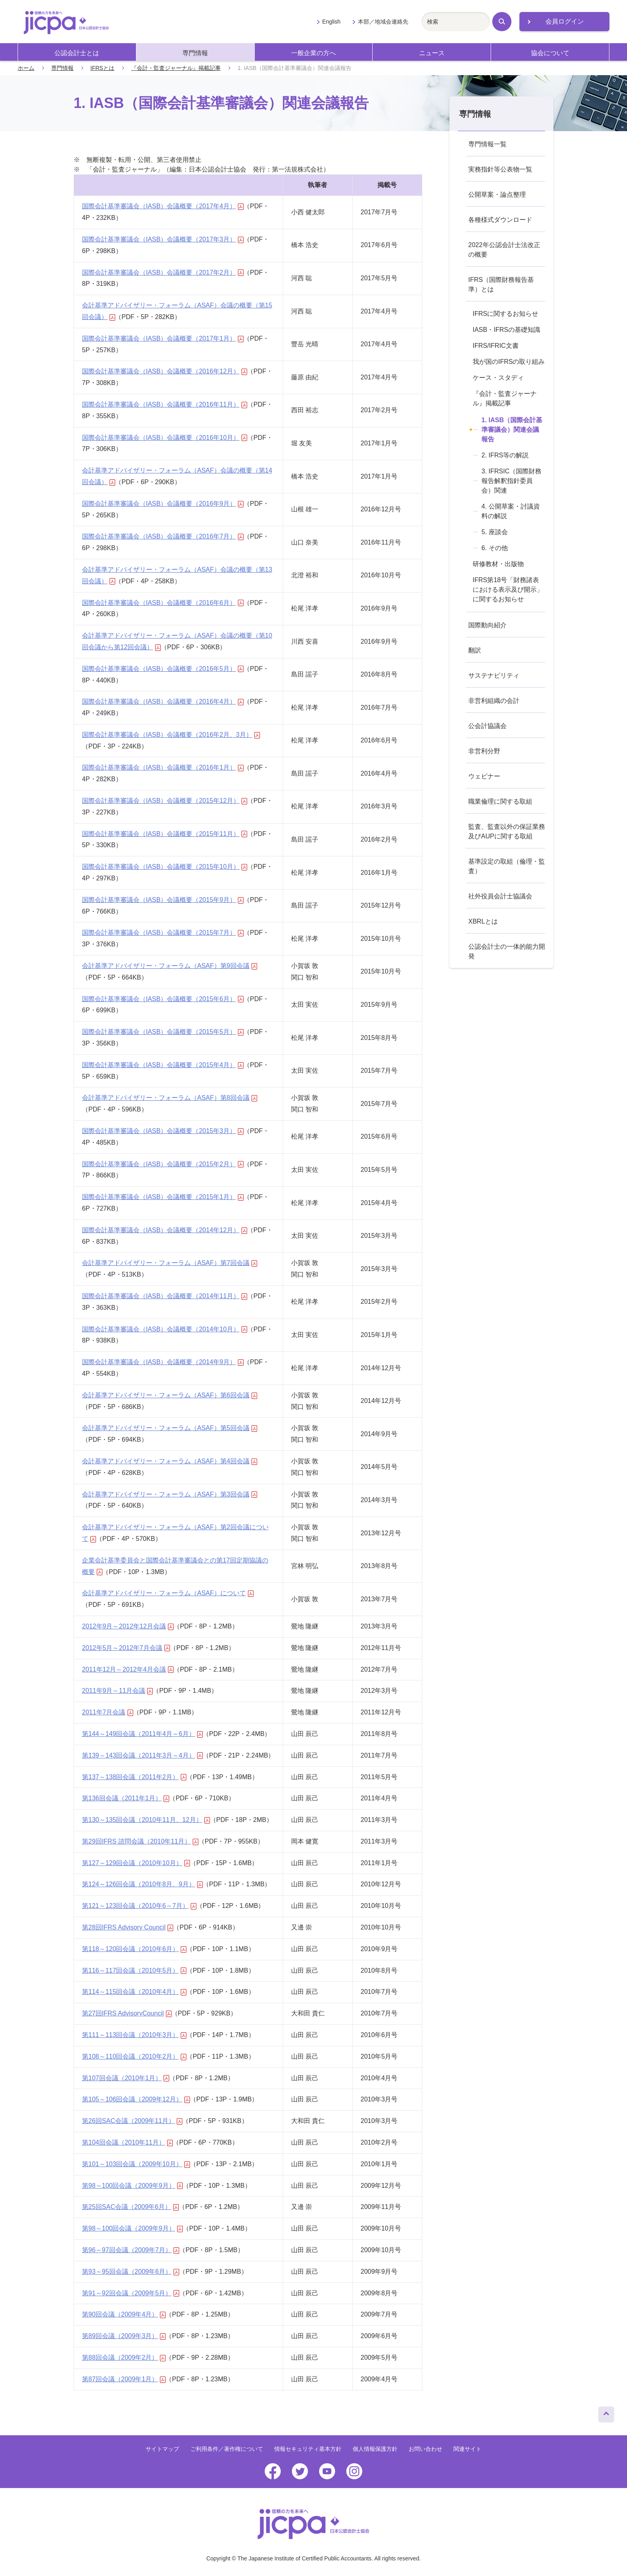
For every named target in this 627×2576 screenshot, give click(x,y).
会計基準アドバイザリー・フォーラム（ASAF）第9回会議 (169, 965)
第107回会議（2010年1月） (125, 2078)
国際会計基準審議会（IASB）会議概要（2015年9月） (163, 899)
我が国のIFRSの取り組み (509, 361)
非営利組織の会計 (493, 700)
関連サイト (467, 2449)
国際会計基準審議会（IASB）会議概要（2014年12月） (164, 1230)
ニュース (432, 53)
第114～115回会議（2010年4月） (134, 1991)
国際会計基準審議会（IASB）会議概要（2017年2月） (163, 272)
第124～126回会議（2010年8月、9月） (142, 1884)
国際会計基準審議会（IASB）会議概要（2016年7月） (163, 536)
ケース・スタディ (498, 377)
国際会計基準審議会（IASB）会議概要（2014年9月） (163, 1362)
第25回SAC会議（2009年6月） (130, 2206)
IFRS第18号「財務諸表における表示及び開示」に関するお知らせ (508, 590)
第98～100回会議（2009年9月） (132, 2185)
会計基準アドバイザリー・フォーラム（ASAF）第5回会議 (169, 1428)
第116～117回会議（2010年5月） (134, 1970)
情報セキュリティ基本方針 (307, 2449)
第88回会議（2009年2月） (124, 2357)
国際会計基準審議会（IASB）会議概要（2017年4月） (163, 206)
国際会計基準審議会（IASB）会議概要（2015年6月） (163, 999)
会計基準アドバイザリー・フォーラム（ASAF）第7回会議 (169, 1262)
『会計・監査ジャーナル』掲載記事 (176, 68)
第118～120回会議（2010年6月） (134, 1948)
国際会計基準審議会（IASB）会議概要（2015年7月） (163, 932)
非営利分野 (484, 751)
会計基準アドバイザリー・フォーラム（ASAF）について (168, 1593)
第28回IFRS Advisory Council (127, 1927)
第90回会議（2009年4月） (124, 2314)
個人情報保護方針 (375, 2449)
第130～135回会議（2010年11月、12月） (146, 1819)
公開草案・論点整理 (497, 194)
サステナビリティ (493, 675)
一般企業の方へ (313, 53)
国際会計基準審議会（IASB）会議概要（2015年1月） (163, 1196)
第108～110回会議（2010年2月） (134, 2056)
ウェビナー (484, 776)
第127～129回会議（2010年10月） (136, 1863)
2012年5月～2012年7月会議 (126, 1647)
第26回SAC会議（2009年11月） (132, 2120)
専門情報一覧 (487, 144)
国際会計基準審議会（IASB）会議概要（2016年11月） (164, 404)
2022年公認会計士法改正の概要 (504, 249)
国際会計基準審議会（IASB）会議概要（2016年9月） (163, 503)
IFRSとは (102, 68)
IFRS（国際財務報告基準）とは (501, 284)
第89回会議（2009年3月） (124, 2336)
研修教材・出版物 (498, 564)
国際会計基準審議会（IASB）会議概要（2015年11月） (164, 833)
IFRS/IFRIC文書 (496, 345)
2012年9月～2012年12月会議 (128, 1626)
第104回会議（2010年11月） (127, 2142)
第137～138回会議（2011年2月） (134, 1777)
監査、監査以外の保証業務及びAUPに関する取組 (506, 831)
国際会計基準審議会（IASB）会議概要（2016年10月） (164, 437)
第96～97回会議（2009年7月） (130, 2250)
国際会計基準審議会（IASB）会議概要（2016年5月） (163, 668)
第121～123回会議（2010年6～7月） (139, 1905)
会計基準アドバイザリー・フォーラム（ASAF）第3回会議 (169, 1494)
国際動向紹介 (487, 625)
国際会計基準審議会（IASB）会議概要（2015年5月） (163, 1031)
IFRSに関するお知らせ (505, 313)
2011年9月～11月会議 (117, 1690)
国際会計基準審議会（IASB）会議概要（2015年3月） (163, 1130)
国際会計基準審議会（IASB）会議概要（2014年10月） (164, 1329)
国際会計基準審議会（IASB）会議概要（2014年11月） (164, 1296)
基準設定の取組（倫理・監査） (506, 866)
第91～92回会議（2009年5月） (130, 2293)
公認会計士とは (76, 53)
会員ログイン (564, 21)
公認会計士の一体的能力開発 (506, 951)
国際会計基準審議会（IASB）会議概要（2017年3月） (163, 239)
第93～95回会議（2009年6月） (130, 2271)
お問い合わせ (425, 2449)
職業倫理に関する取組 (500, 801)
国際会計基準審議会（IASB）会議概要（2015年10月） (164, 866)
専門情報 (195, 53)
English (331, 21)
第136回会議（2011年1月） (125, 1798)
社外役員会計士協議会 (500, 896)
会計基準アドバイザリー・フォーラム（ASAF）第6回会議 (169, 1395)
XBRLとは (483, 921)
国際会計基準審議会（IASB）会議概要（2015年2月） (163, 1164)
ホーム (26, 68)
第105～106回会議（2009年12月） (136, 2099)
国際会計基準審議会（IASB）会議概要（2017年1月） (163, 338)
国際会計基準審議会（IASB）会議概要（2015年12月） (164, 800)
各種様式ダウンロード (500, 219)
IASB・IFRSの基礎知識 (506, 329)
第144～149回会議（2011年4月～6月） (142, 1733)
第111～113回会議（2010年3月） (134, 2034)
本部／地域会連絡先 (383, 21)
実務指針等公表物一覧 (500, 169)
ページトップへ (606, 2412)
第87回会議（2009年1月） (124, 2379)
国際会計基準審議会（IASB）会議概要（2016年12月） (164, 371)
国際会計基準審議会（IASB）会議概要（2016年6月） (163, 602)
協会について (550, 53)
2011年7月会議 (107, 1712)
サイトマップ (162, 2449)
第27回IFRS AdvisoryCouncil (127, 2013)
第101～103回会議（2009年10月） (136, 2164)
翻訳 (474, 650)
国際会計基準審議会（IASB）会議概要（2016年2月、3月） (171, 734)
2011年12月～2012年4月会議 (128, 1669)
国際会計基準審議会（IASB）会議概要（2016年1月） (163, 767)
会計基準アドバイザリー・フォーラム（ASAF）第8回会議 (169, 1097)
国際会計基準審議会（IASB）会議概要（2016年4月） (163, 701)
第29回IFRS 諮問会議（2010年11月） (140, 1841)
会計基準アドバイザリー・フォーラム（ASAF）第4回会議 (169, 1461)
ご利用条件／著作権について (226, 2449)
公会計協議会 (487, 725)
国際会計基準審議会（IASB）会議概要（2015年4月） (163, 1065)
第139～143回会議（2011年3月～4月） (142, 1755)
